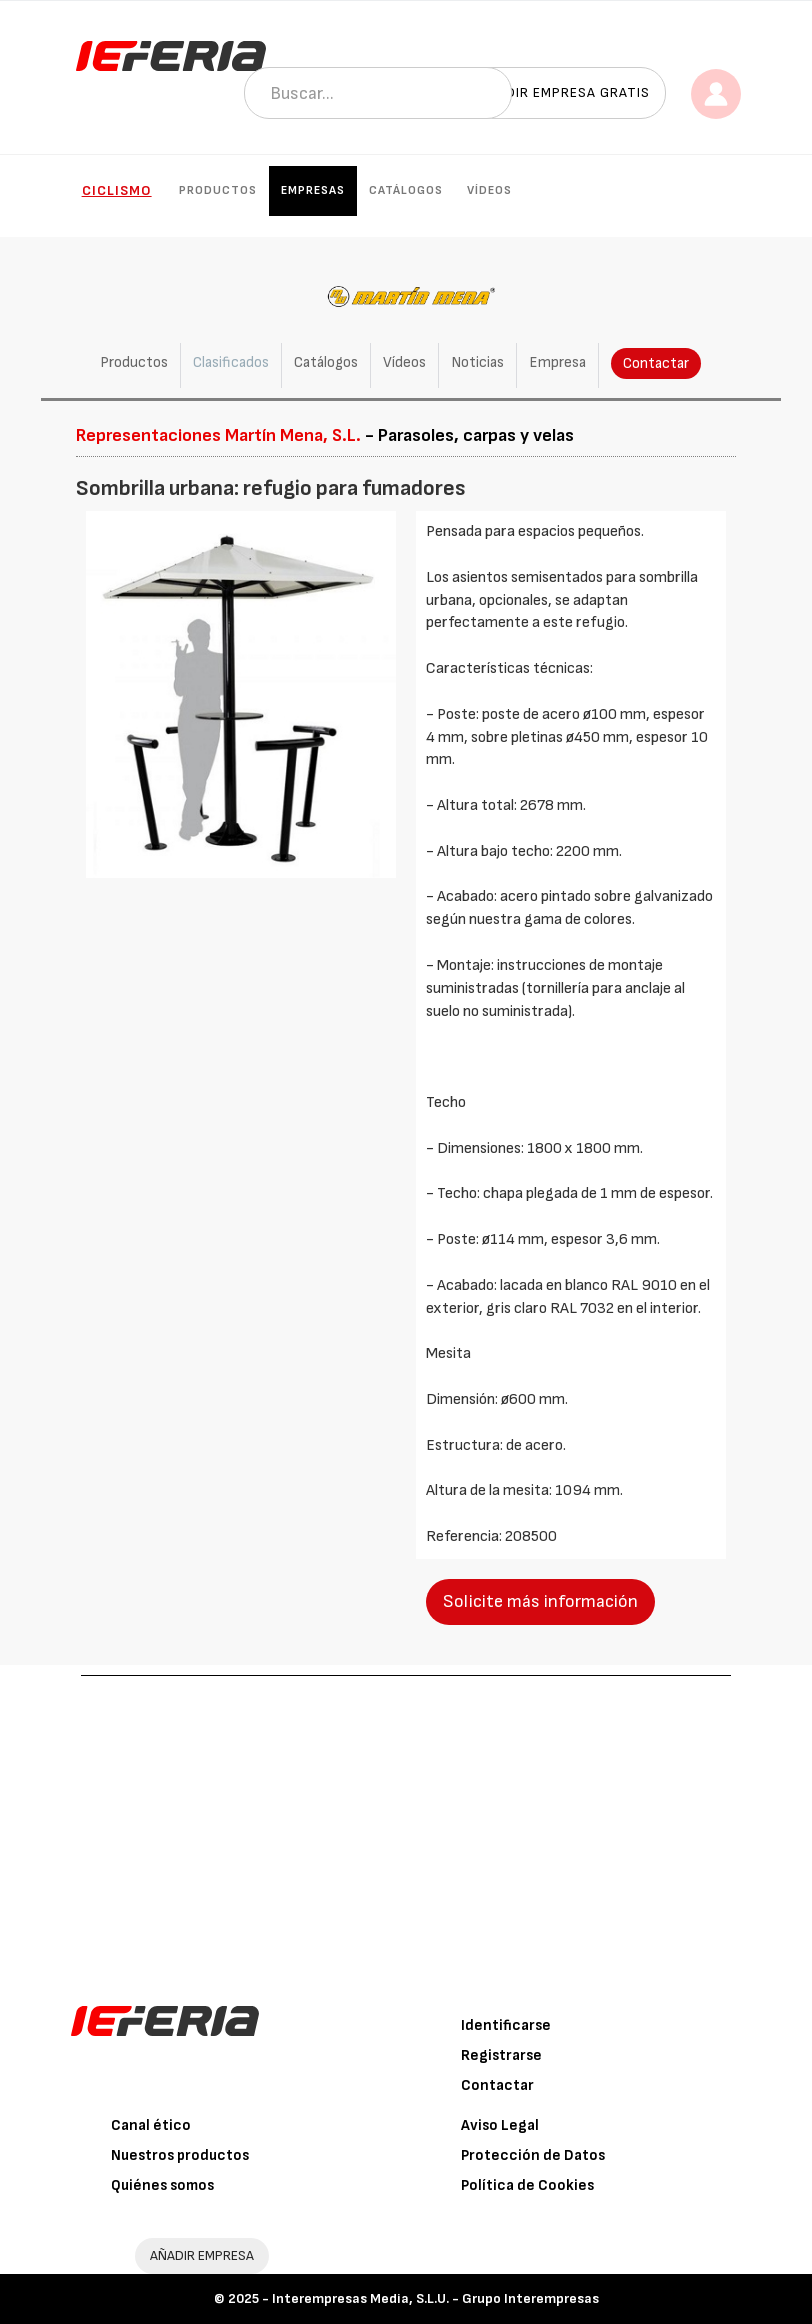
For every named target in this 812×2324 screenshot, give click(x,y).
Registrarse (501, 2055)
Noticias (477, 362)
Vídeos (489, 190)
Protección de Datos (533, 2155)
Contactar (656, 363)
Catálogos (406, 190)
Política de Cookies (527, 2185)
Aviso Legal (500, 2125)
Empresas (313, 190)
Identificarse (506, 2025)
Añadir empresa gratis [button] (564, 92)
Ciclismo (117, 190)
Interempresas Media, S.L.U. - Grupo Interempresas (435, 2298)
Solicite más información (540, 1601)
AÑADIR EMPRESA (202, 2255)
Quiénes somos (162, 2185)
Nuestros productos (180, 2155)
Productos (218, 190)
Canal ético (151, 2125)
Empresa (557, 362)
